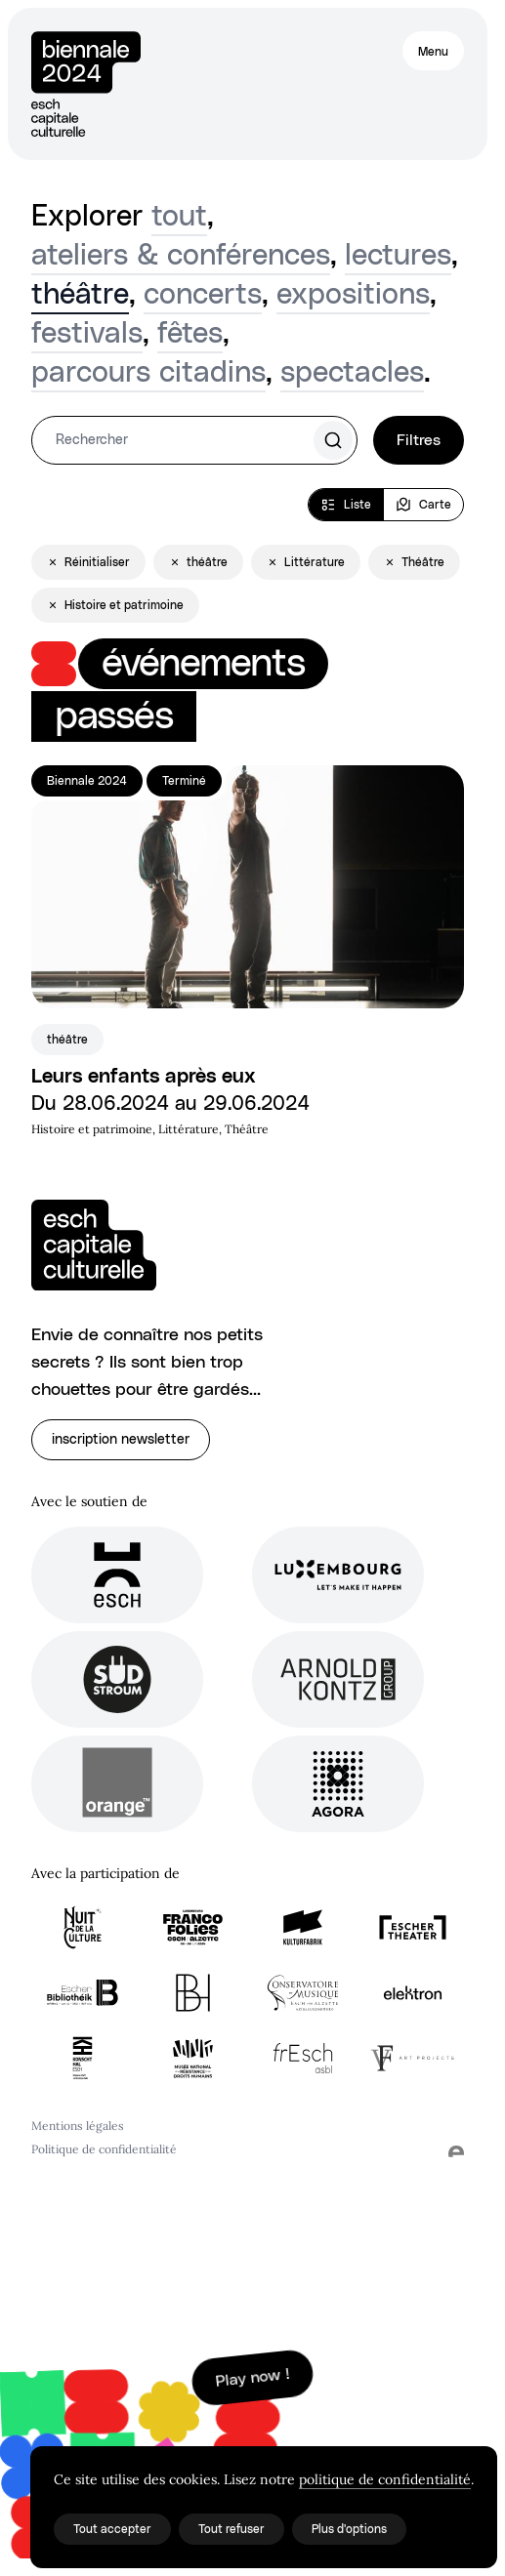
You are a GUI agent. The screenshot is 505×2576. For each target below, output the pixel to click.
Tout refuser (231, 2529)
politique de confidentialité (385, 2479)
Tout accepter (112, 2529)
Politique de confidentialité (104, 2149)
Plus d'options (349, 2529)
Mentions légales (77, 2125)
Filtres (419, 440)
